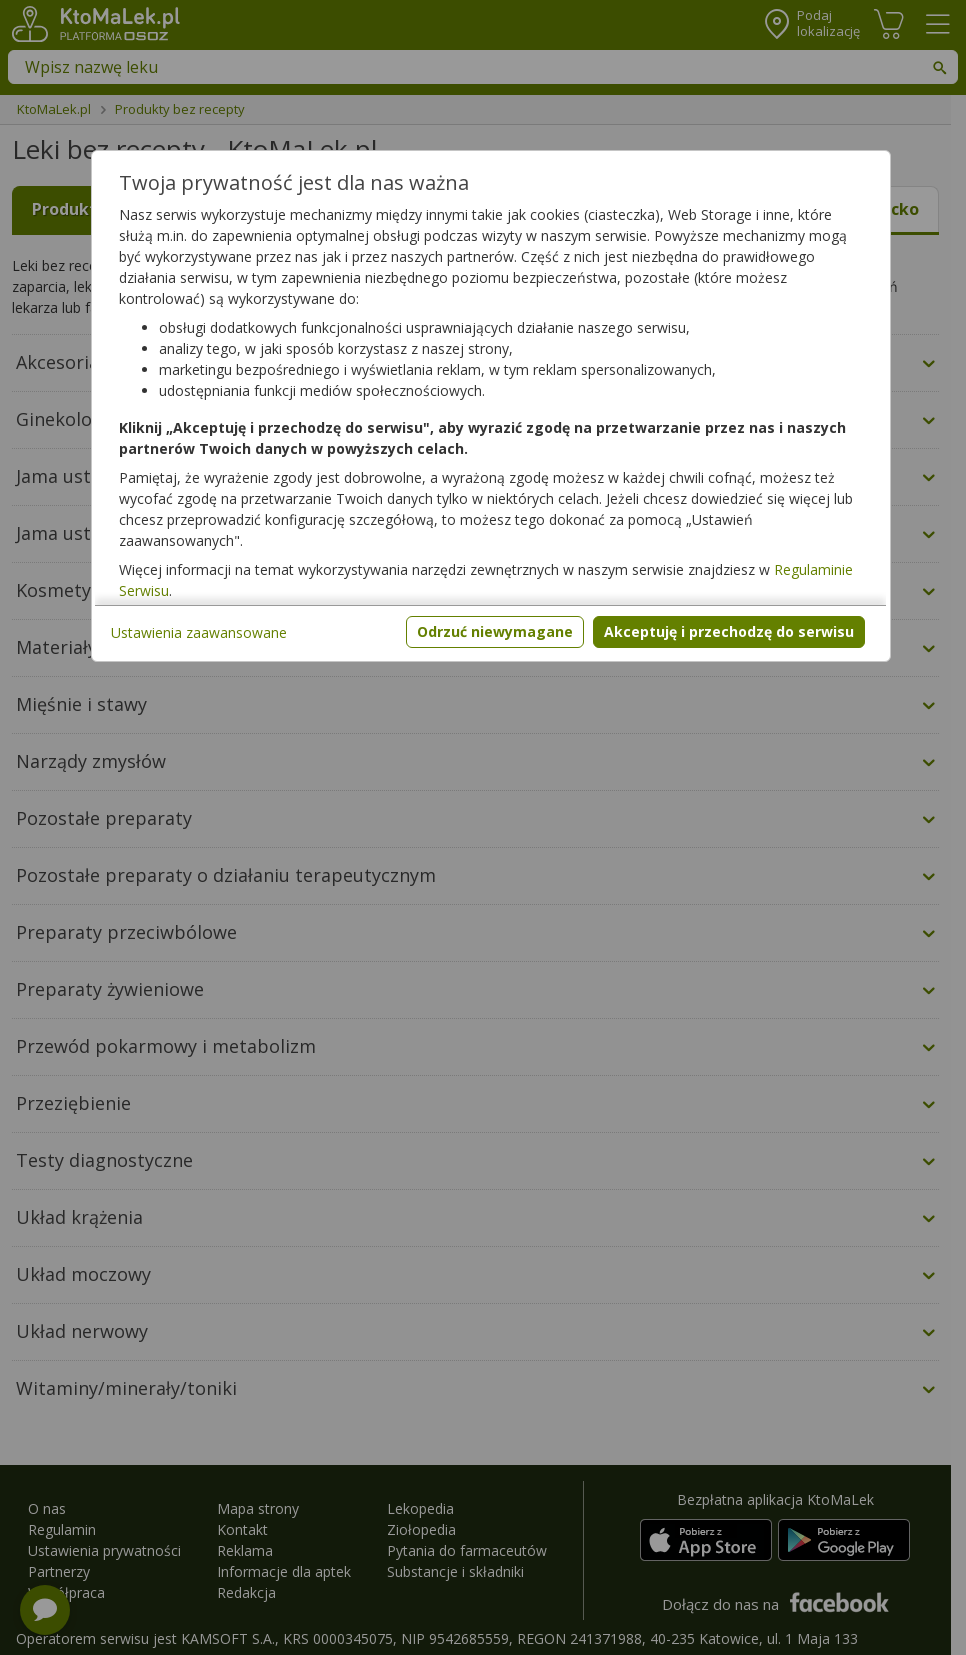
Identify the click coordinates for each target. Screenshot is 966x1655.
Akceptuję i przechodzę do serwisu (729, 631)
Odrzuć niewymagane (495, 631)
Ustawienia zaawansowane (199, 632)
